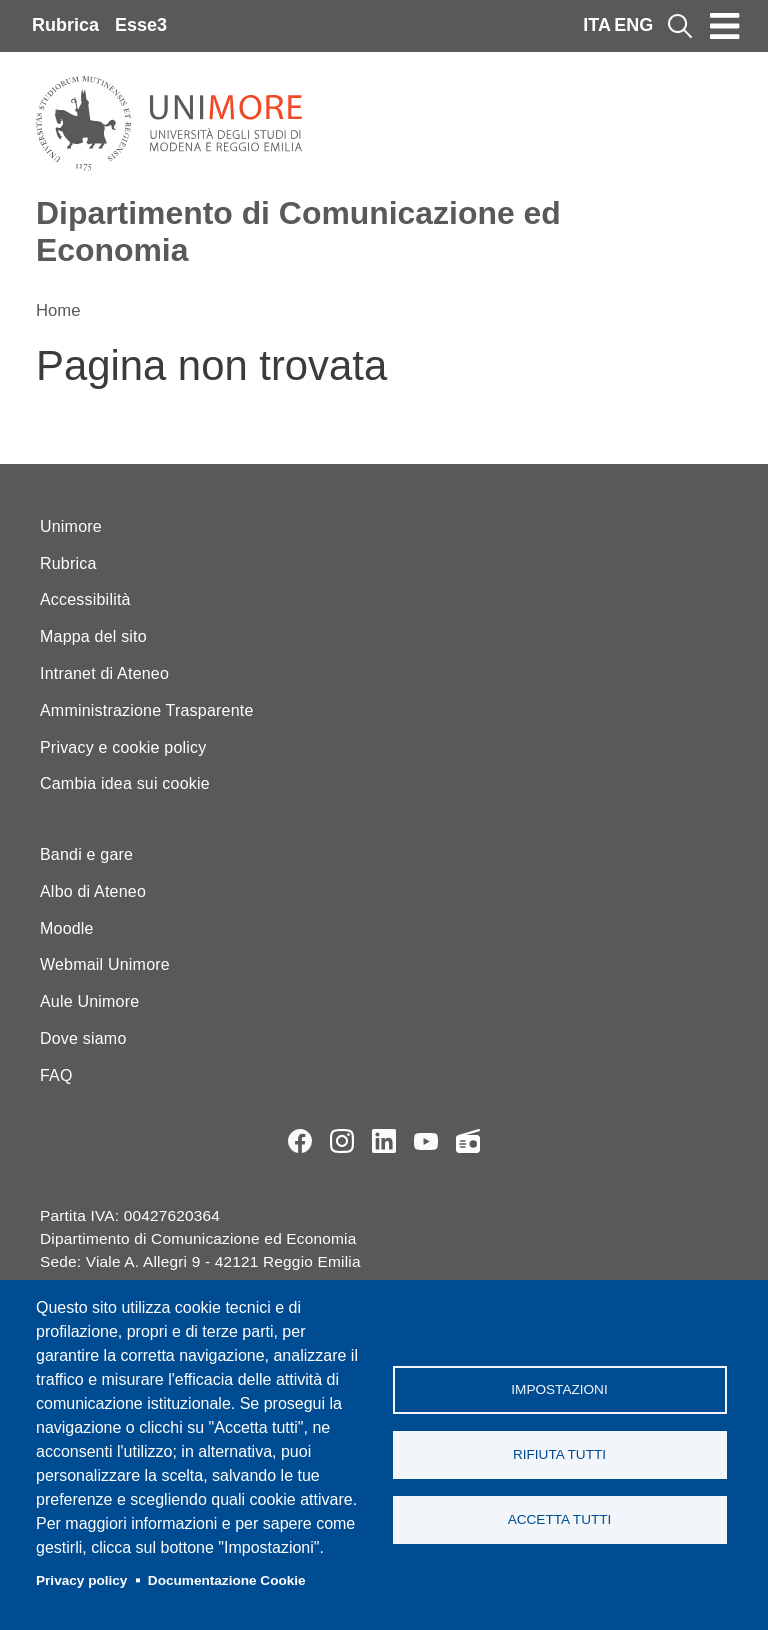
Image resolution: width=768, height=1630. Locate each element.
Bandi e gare (86, 854)
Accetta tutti (560, 1519)
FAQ (56, 1075)
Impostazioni (559, 1389)
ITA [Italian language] (597, 25)
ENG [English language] (633, 25)
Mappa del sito (93, 636)
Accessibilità (85, 599)
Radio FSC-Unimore (468, 1141)
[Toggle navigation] (725, 26)
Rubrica (65, 25)
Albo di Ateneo (93, 891)
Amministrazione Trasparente (147, 710)
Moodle (67, 928)
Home (58, 310)
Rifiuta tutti (559, 1454)
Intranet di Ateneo (104, 673)
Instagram (342, 1141)
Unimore (71, 526)
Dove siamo (83, 1038)
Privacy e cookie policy (123, 747)
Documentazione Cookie (227, 1580)
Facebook (300, 1141)
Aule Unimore (89, 1001)
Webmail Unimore (105, 964)
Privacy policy (81, 1580)
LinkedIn (384, 1141)
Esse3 (141, 25)
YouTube (426, 1141)
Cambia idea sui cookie (125, 783)
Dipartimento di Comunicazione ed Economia (298, 231)
